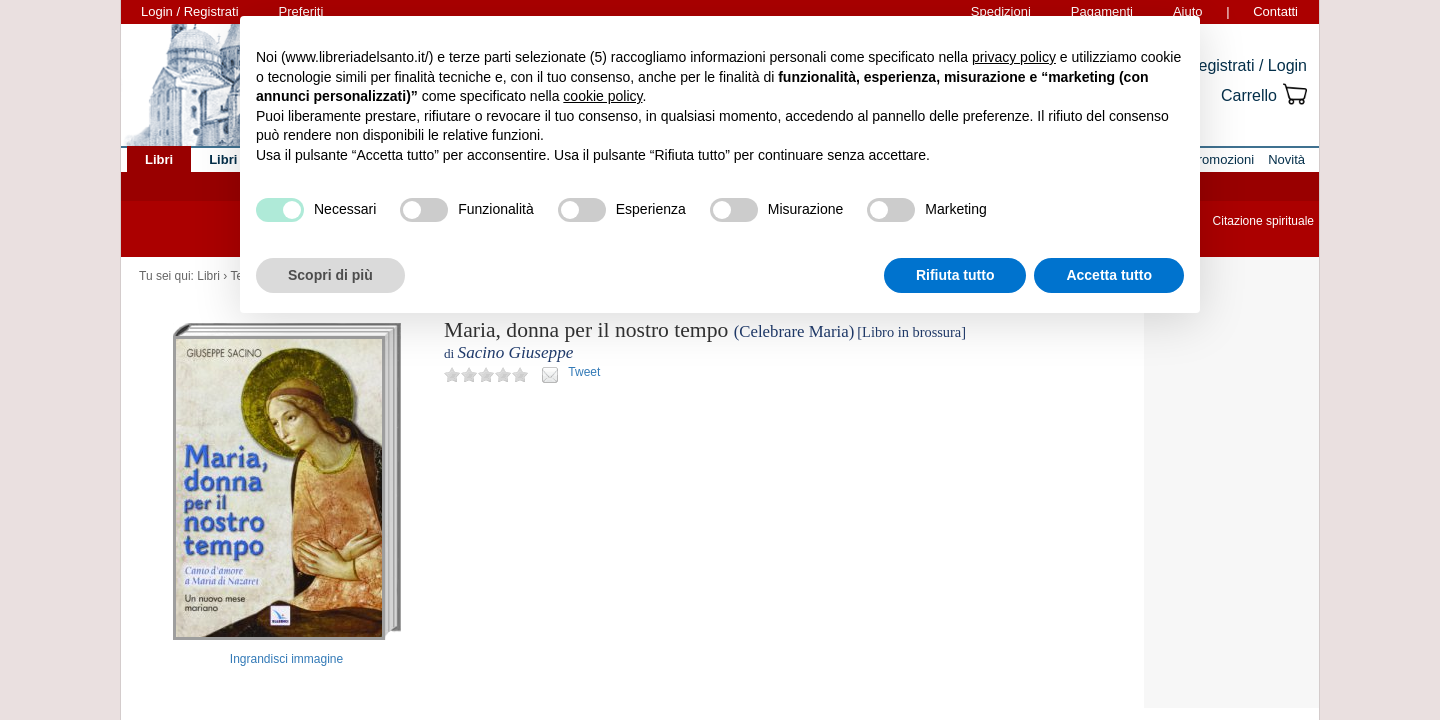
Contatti (1275, 11)
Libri (208, 276)
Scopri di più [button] (330, 275)
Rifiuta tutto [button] (955, 275)
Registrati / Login (1247, 65)
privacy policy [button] (1014, 57)
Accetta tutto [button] (1109, 275)
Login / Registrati (190, 11)
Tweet (584, 372)
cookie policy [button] (602, 96)
